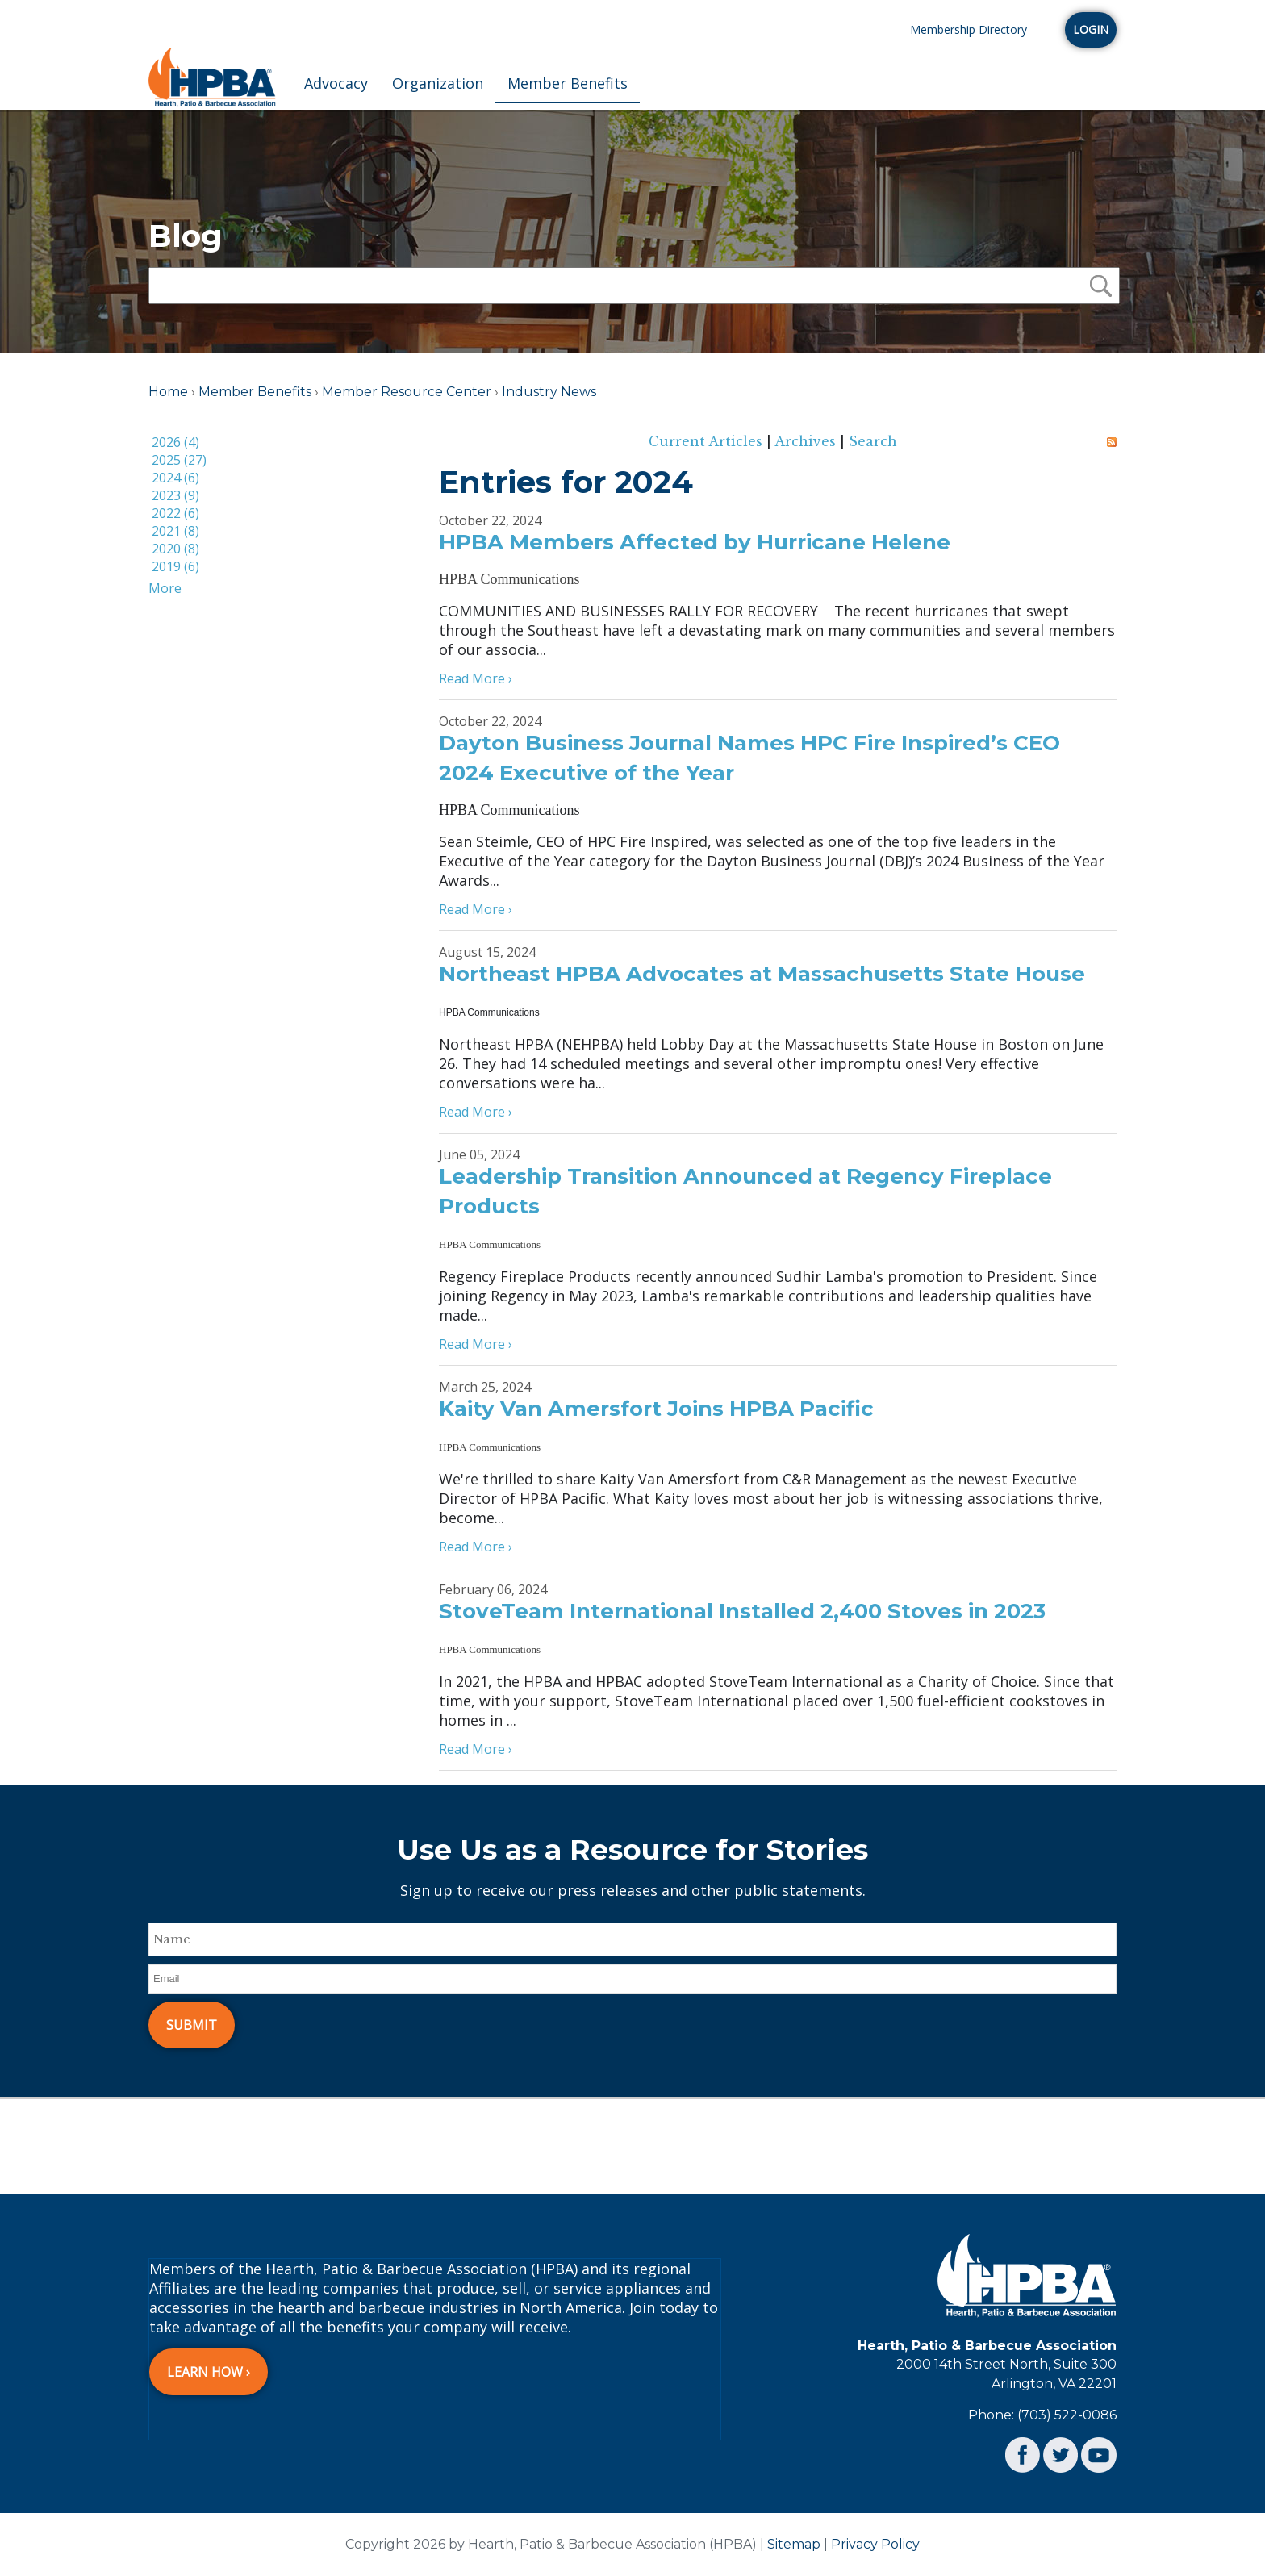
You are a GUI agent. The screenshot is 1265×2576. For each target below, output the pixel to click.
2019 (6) (175, 566)
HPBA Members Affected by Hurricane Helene (694, 542)
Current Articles (705, 441)
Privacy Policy (875, 2544)
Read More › (475, 678)
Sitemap (793, 2544)
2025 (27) (179, 460)
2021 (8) (175, 531)
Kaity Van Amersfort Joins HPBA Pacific (656, 1409)
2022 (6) (175, 513)
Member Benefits (567, 83)
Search (873, 441)
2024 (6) (175, 477)
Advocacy (336, 83)
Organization (437, 83)
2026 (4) (175, 442)
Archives (805, 441)
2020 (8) (175, 548)
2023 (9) (175, 495)
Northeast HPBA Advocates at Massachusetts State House (762, 974)
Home (168, 391)
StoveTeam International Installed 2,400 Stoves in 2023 (742, 1611)
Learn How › (208, 2372)
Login (1090, 29)
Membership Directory (968, 29)
